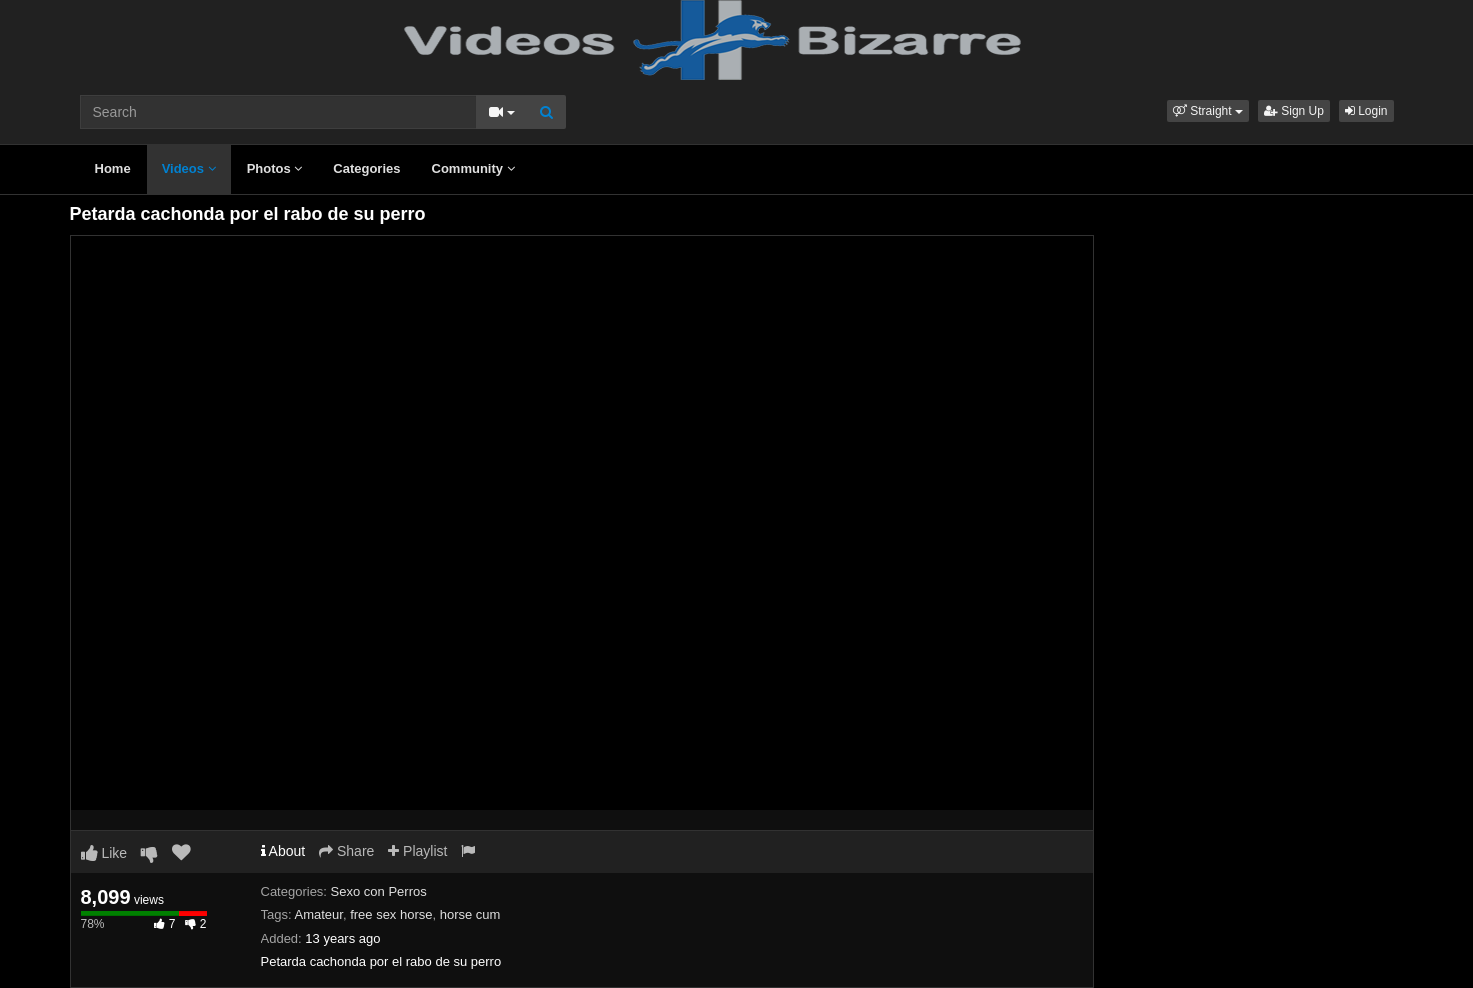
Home (113, 168)
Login (1366, 111)
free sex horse (391, 914)
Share (346, 851)
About (283, 851)
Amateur (318, 914)
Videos (189, 168)
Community (473, 168)
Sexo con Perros (379, 891)
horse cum (470, 914)
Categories (366, 168)
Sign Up (1294, 111)
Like (104, 853)
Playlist (417, 851)
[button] (1208, 111)
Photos (275, 168)
